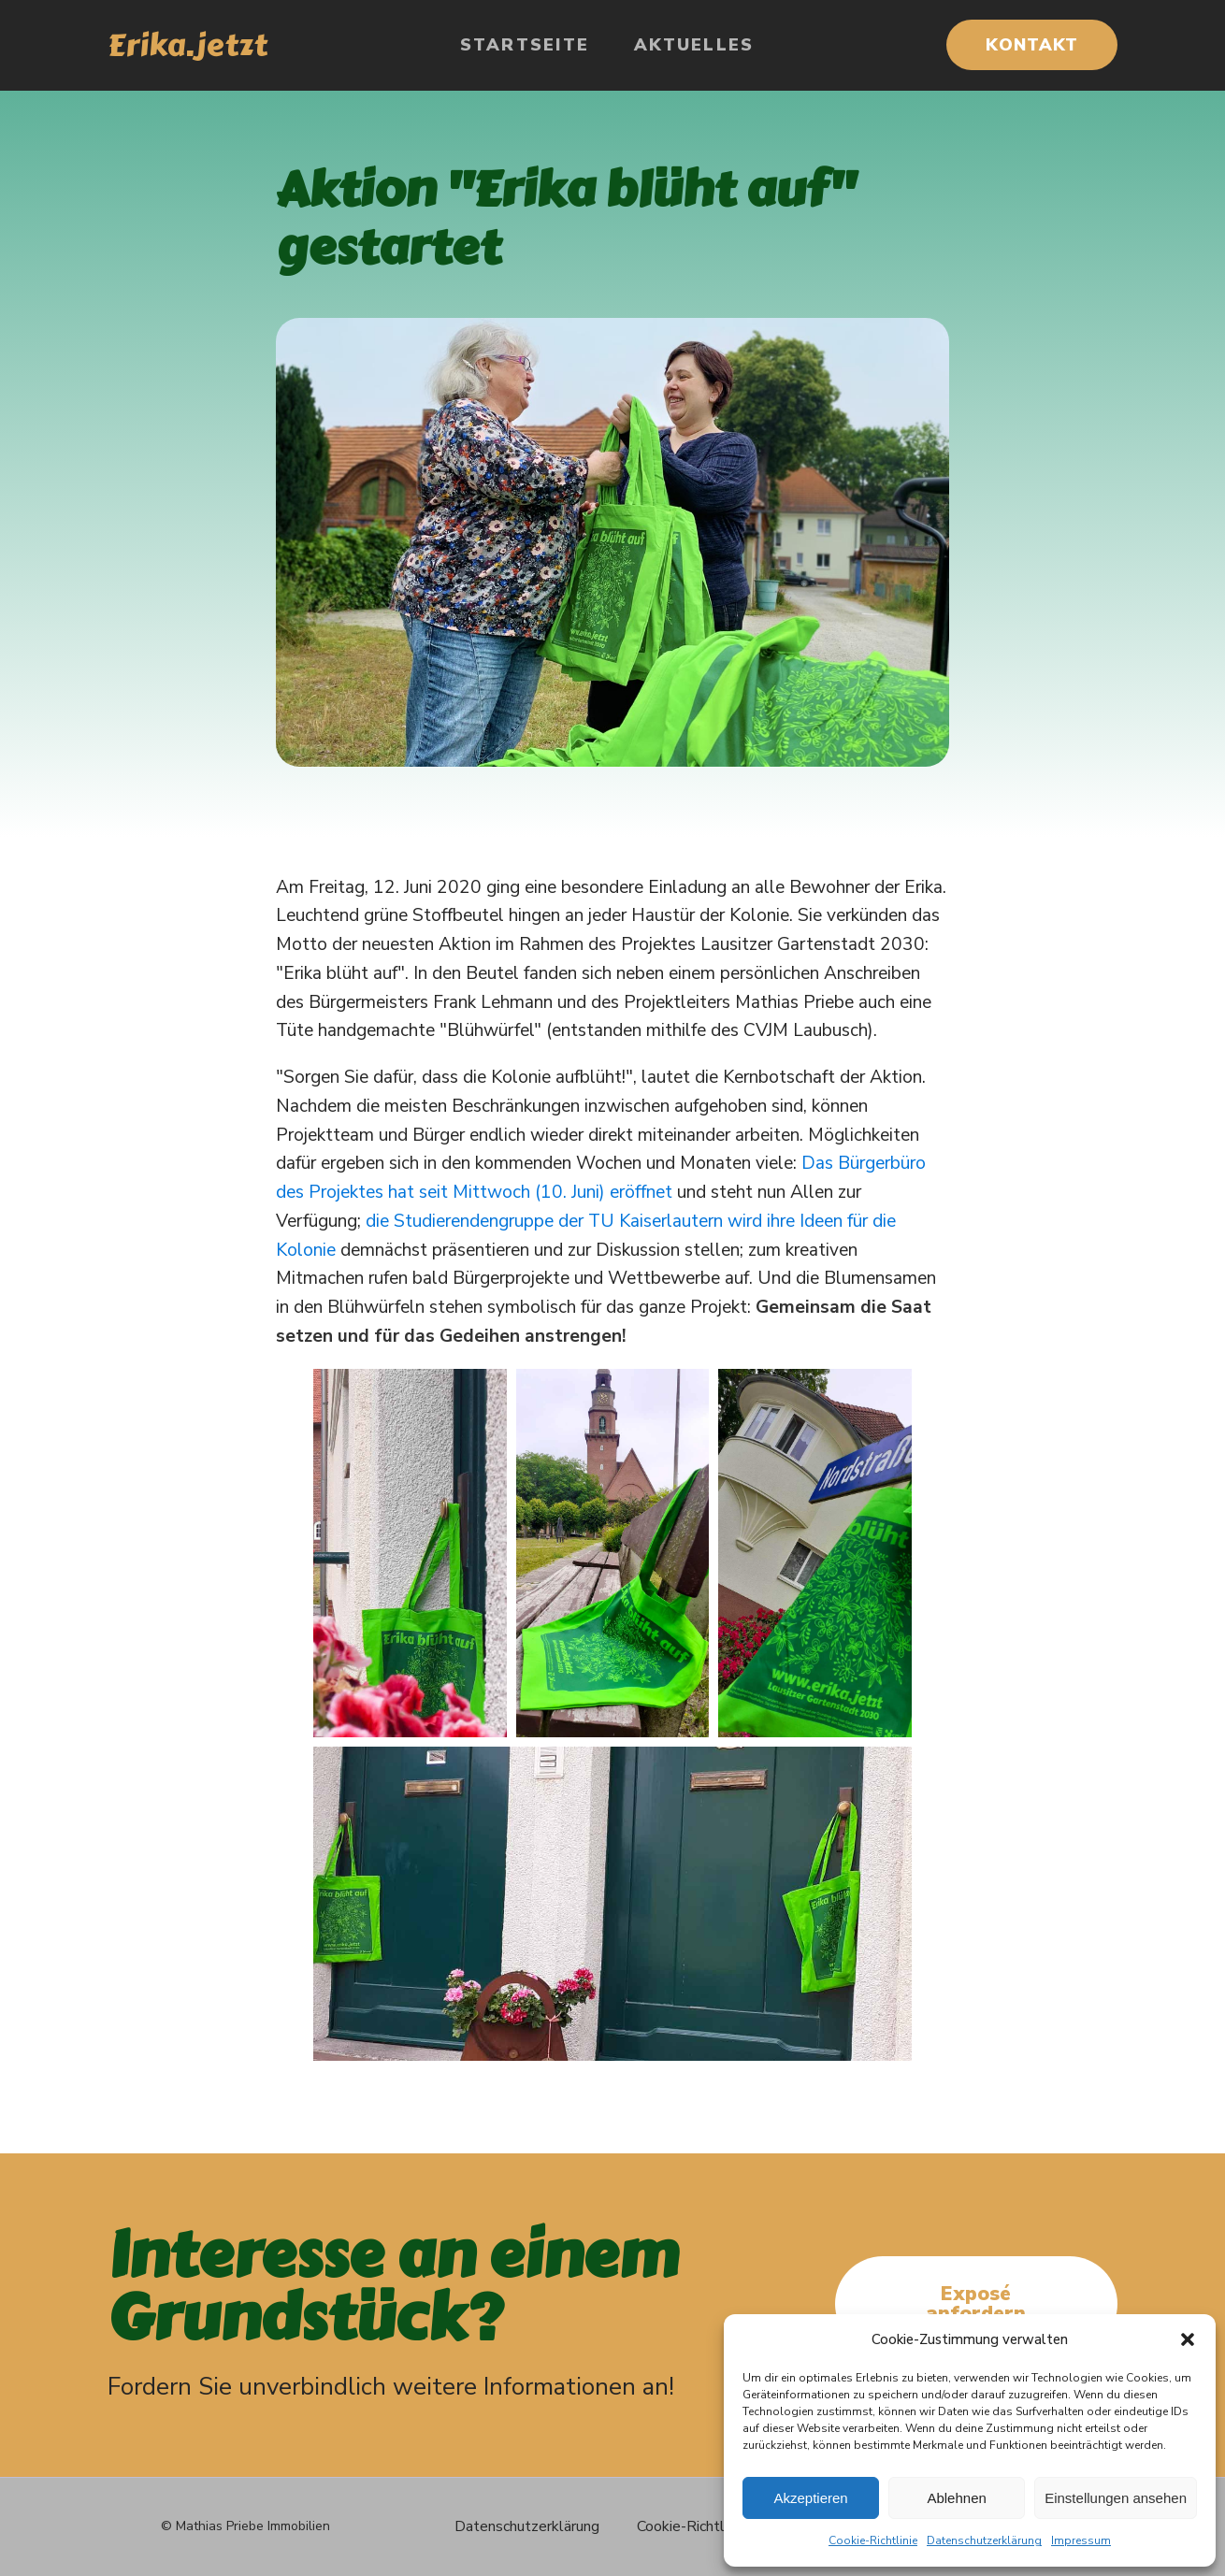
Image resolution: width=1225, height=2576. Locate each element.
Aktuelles (694, 45)
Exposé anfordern (976, 2303)
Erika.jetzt (187, 45)
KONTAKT (1032, 45)
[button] (1187, 2339)
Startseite (525, 45)
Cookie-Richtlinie (873, 2540)
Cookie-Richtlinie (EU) (708, 2526)
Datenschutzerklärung (984, 2540)
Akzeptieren (810, 2498)
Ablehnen (956, 2498)
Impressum (1081, 2540)
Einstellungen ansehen (1116, 2498)
